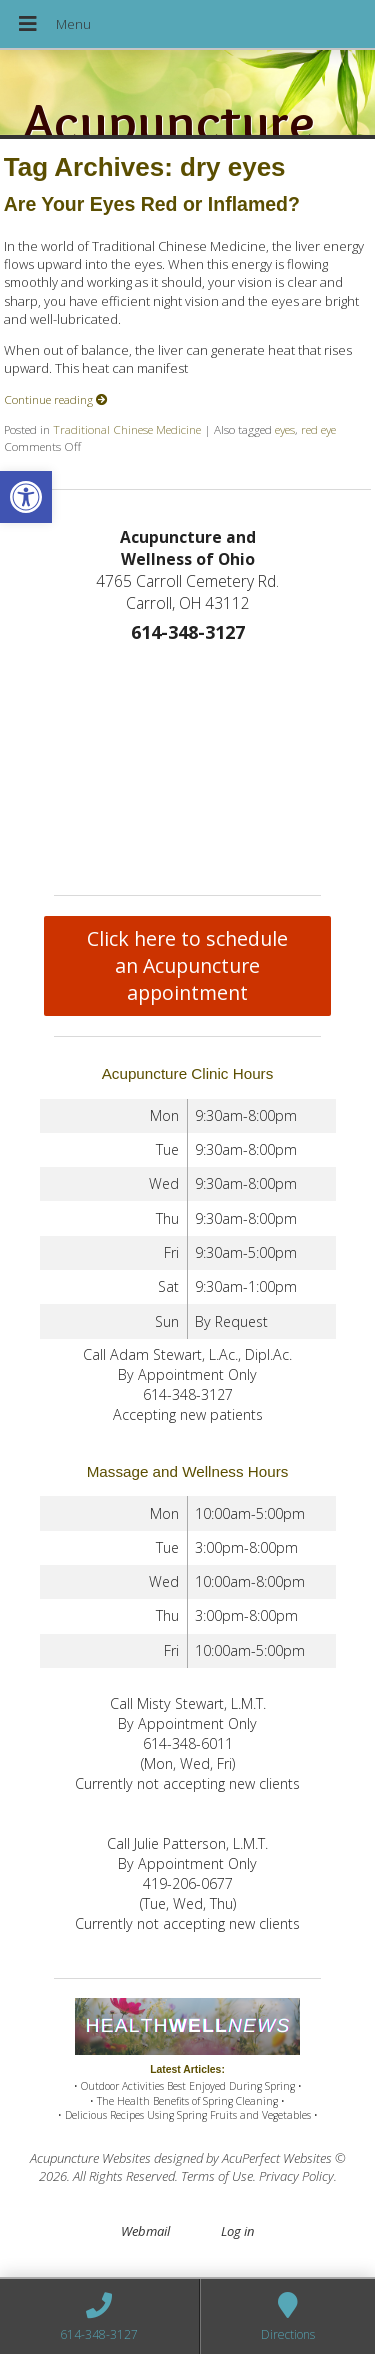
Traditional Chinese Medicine (127, 429)
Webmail (145, 2231)
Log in (237, 2231)
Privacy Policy (296, 2176)
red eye (318, 429)
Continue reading (56, 399)
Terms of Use (217, 2176)
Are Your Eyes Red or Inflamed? (152, 204)
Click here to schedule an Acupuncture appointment (187, 965)
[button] (26, 497)
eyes (285, 429)
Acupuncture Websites (90, 2158)
